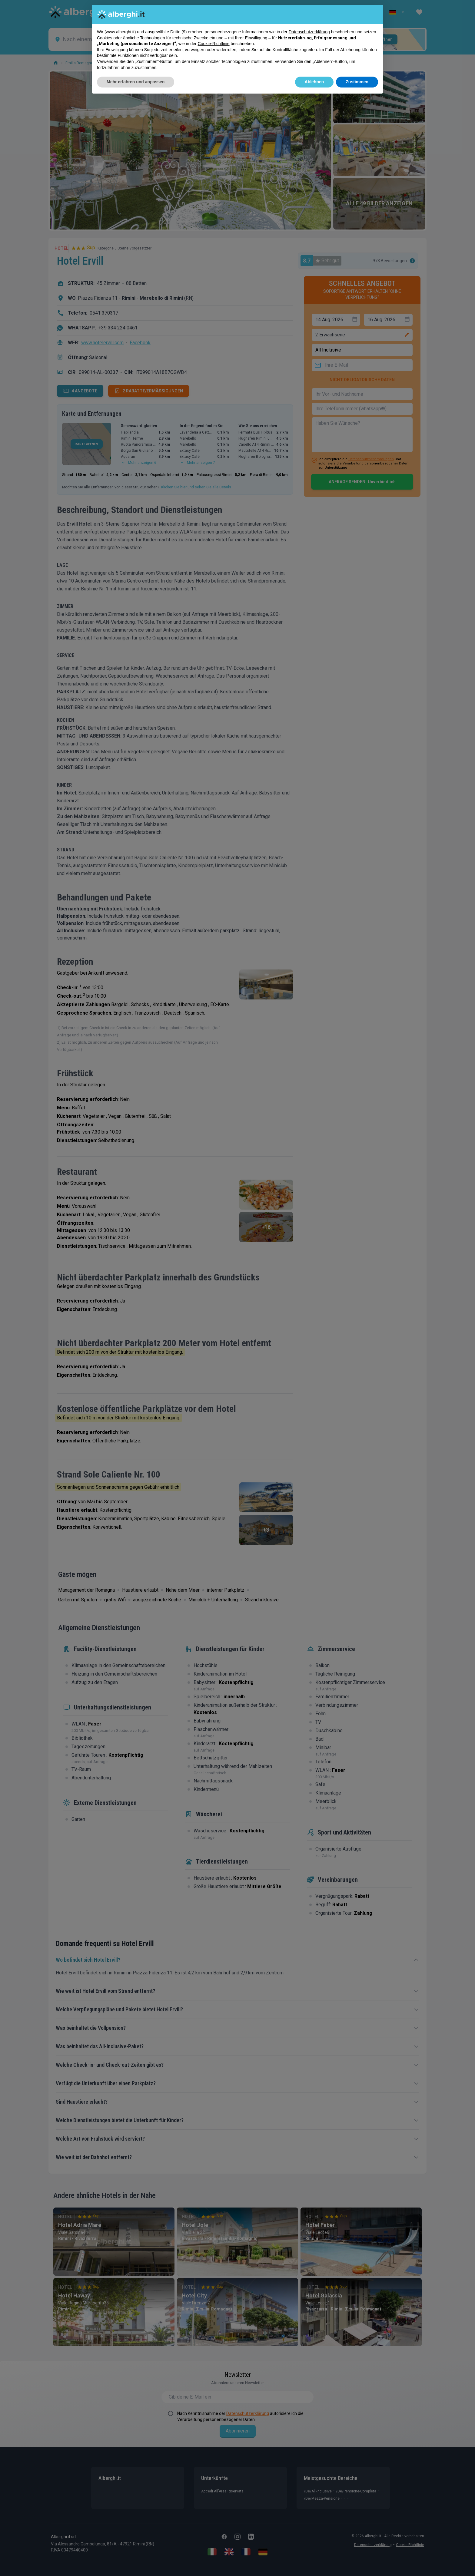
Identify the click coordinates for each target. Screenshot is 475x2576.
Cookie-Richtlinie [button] (214, 43)
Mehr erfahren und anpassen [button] (135, 81)
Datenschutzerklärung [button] (309, 31)
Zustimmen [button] (357, 81)
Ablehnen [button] (314, 81)
